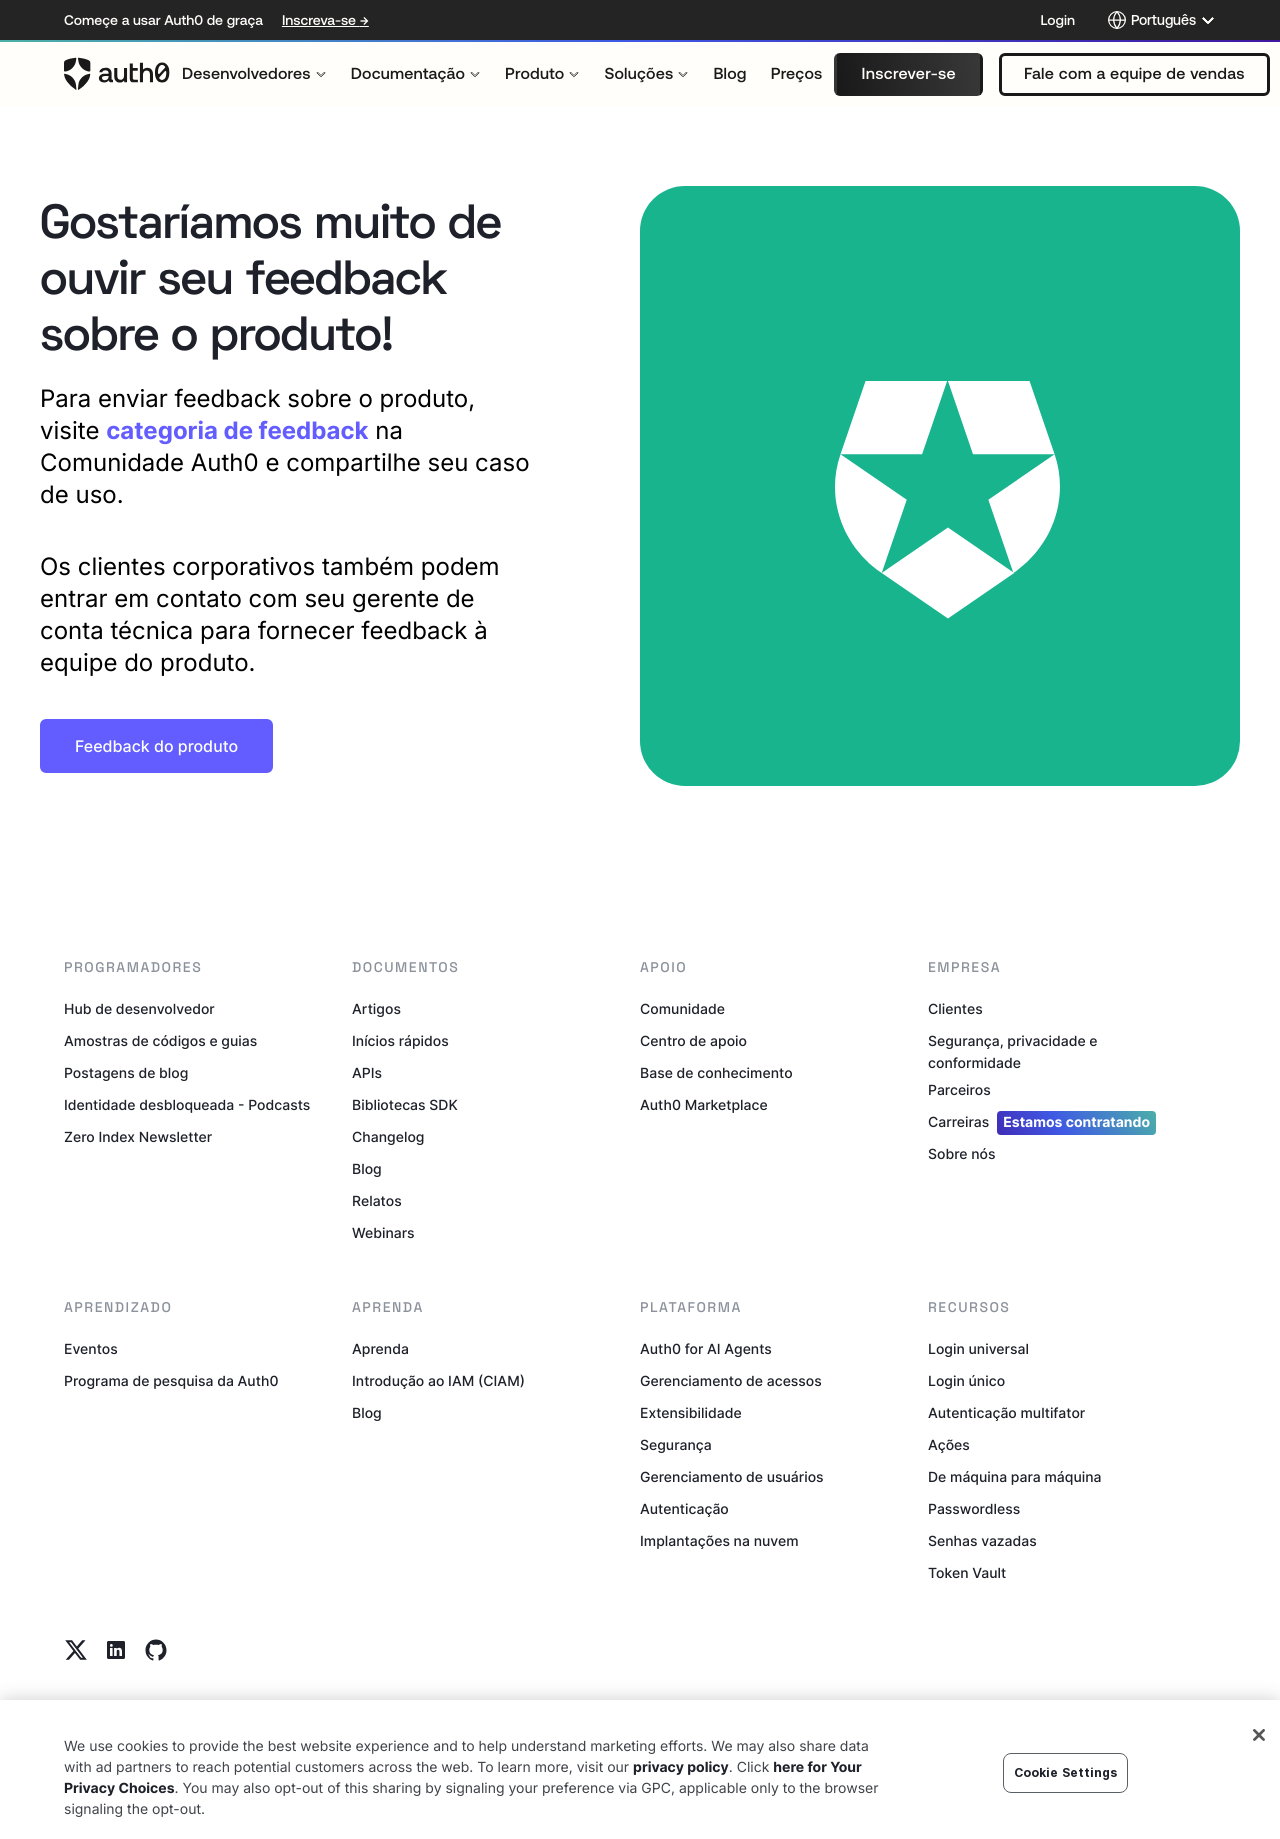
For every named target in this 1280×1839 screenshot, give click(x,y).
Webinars (383, 1233)
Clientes (955, 1009)
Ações (949, 1445)
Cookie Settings (1066, 1793)
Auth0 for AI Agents (706, 1349)
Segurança (676, 1445)
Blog (367, 1169)
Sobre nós (962, 1154)
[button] (908, 74)
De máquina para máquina (1015, 1477)
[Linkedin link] (116, 1650)
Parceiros (959, 1090)
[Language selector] (1161, 20)
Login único (966, 1381)
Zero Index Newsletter (138, 1137)
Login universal (978, 1349)
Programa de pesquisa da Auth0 (171, 1381)
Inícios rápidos (400, 1041)
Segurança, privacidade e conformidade (1013, 1052)
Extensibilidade (691, 1413)
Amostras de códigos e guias (160, 1041)
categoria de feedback (237, 430)
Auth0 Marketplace (704, 1105)
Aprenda (380, 1349)
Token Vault (967, 1573)
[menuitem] (254, 74)
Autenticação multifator (1006, 1413)
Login (1058, 20)
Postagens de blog (126, 1073)
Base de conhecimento (716, 1073)
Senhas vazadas (982, 1541)
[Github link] (156, 1650)
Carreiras (1042, 1123)
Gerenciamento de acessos (731, 1381)
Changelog (388, 1137)
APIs (367, 1073)
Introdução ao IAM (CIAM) (438, 1381)
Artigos (376, 1009)
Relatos (377, 1201)
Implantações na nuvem (719, 1541)
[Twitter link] (76, 1650)
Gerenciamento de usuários (732, 1477)
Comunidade (682, 1009)
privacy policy (681, 1788)
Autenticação (684, 1509)
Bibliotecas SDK (405, 1105)
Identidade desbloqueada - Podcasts (187, 1105)
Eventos (91, 1349)
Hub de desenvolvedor (139, 1009)
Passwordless (974, 1509)
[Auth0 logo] (117, 74)
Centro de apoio (693, 1041)
